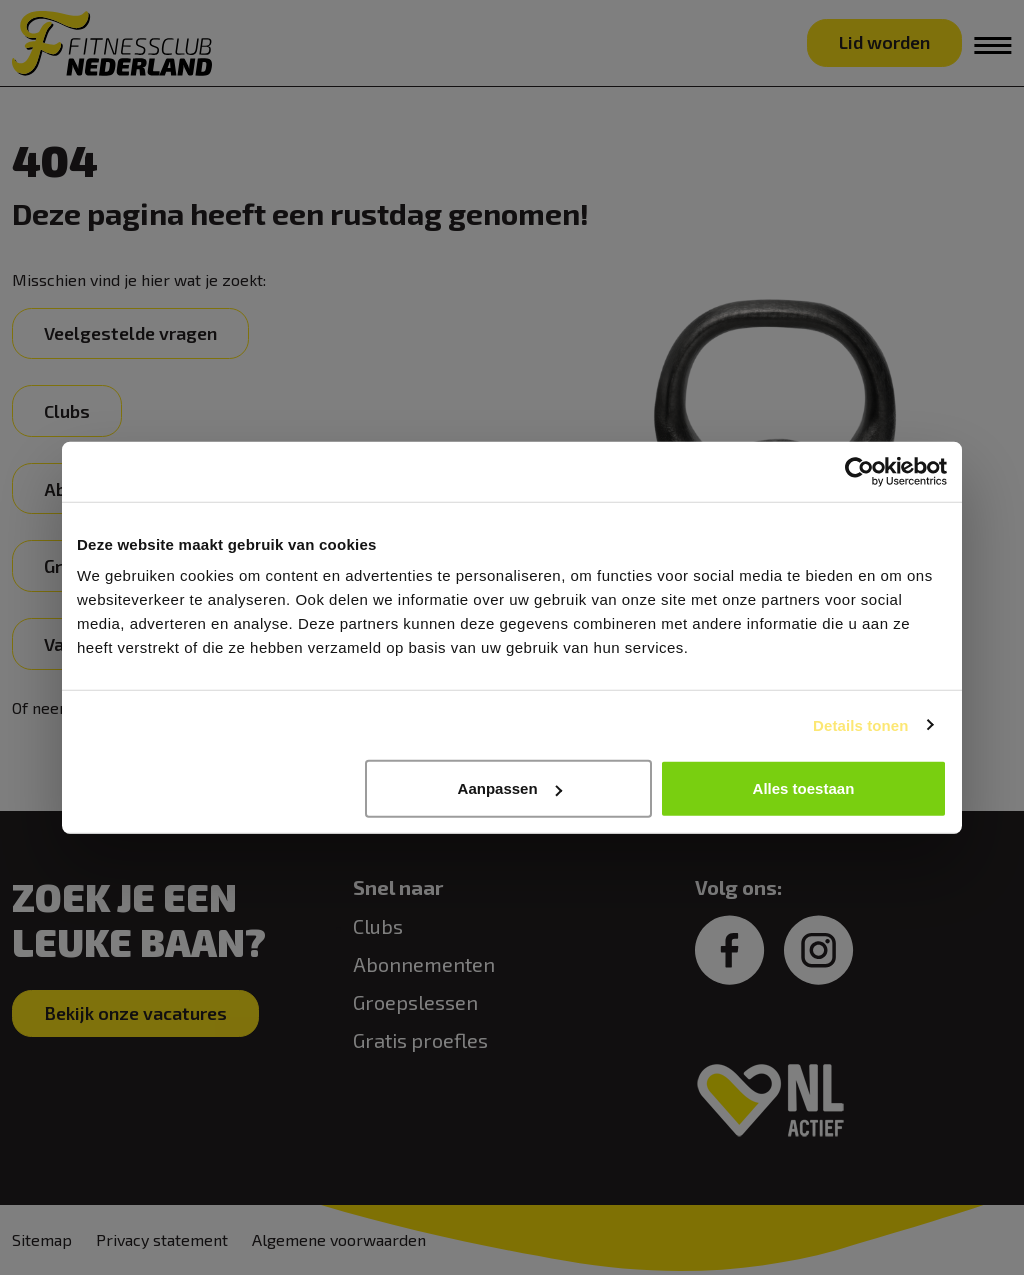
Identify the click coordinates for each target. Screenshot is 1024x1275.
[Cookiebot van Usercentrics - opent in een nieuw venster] (859, 471)
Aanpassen (510, 788)
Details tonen (860, 724)
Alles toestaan (804, 788)
